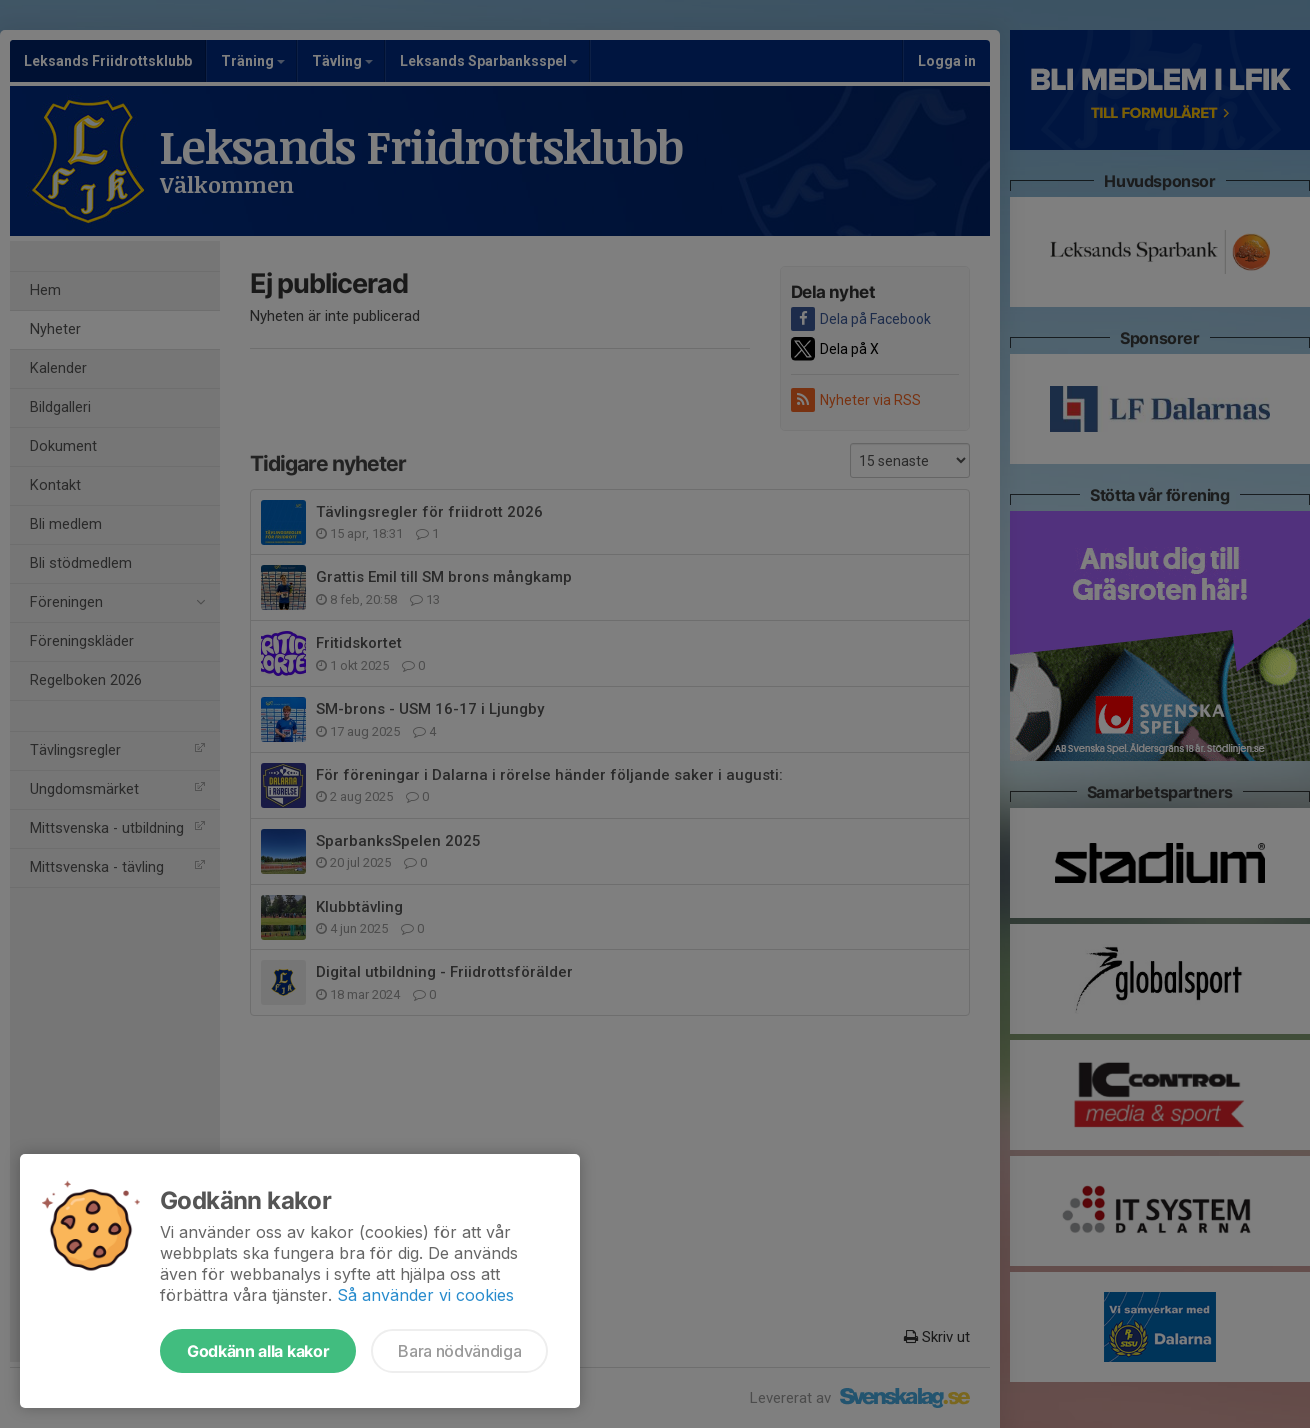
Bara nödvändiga (459, 1351)
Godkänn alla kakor (258, 1351)
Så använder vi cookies (425, 1295)
